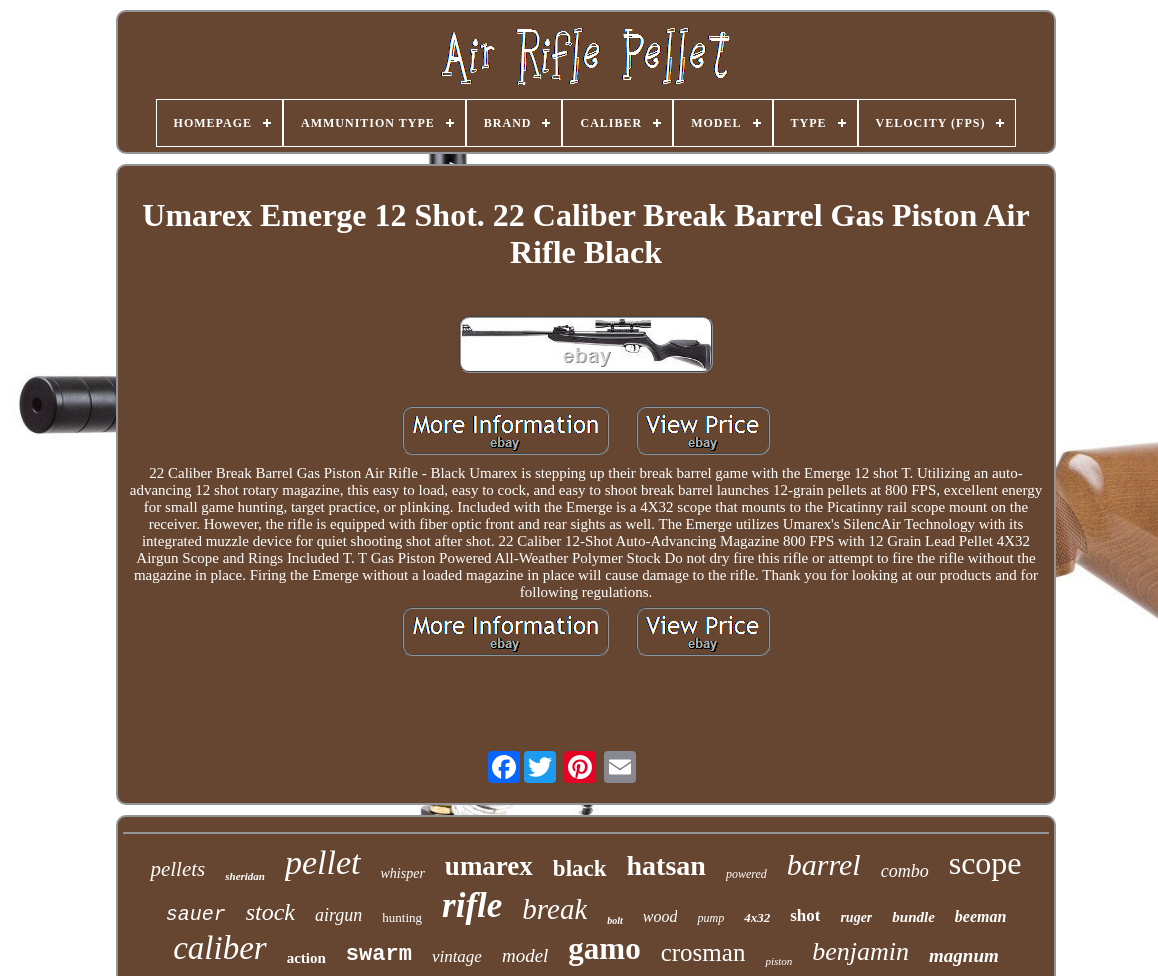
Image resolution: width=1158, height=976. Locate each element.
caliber (219, 948)
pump (710, 918)
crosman (703, 952)
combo (905, 871)
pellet (323, 862)
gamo (604, 948)
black (580, 868)
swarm (379, 954)
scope (985, 863)
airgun (338, 915)
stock (270, 912)
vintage (457, 956)
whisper (403, 873)
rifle (472, 905)
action (306, 958)
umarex (489, 866)
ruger (856, 917)
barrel (824, 864)
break (554, 909)
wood (660, 916)
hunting (402, 917)
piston (778, 961)
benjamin (860, 951)
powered (746, 874)
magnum (964, 955)
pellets (177, 869)
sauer (196, 914)
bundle (913, 917)
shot (805, 915)
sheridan (245, 876)
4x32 (757, 917)
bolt (615, 920)
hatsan (666, 865)
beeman (981, 916)
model (525, 955)
